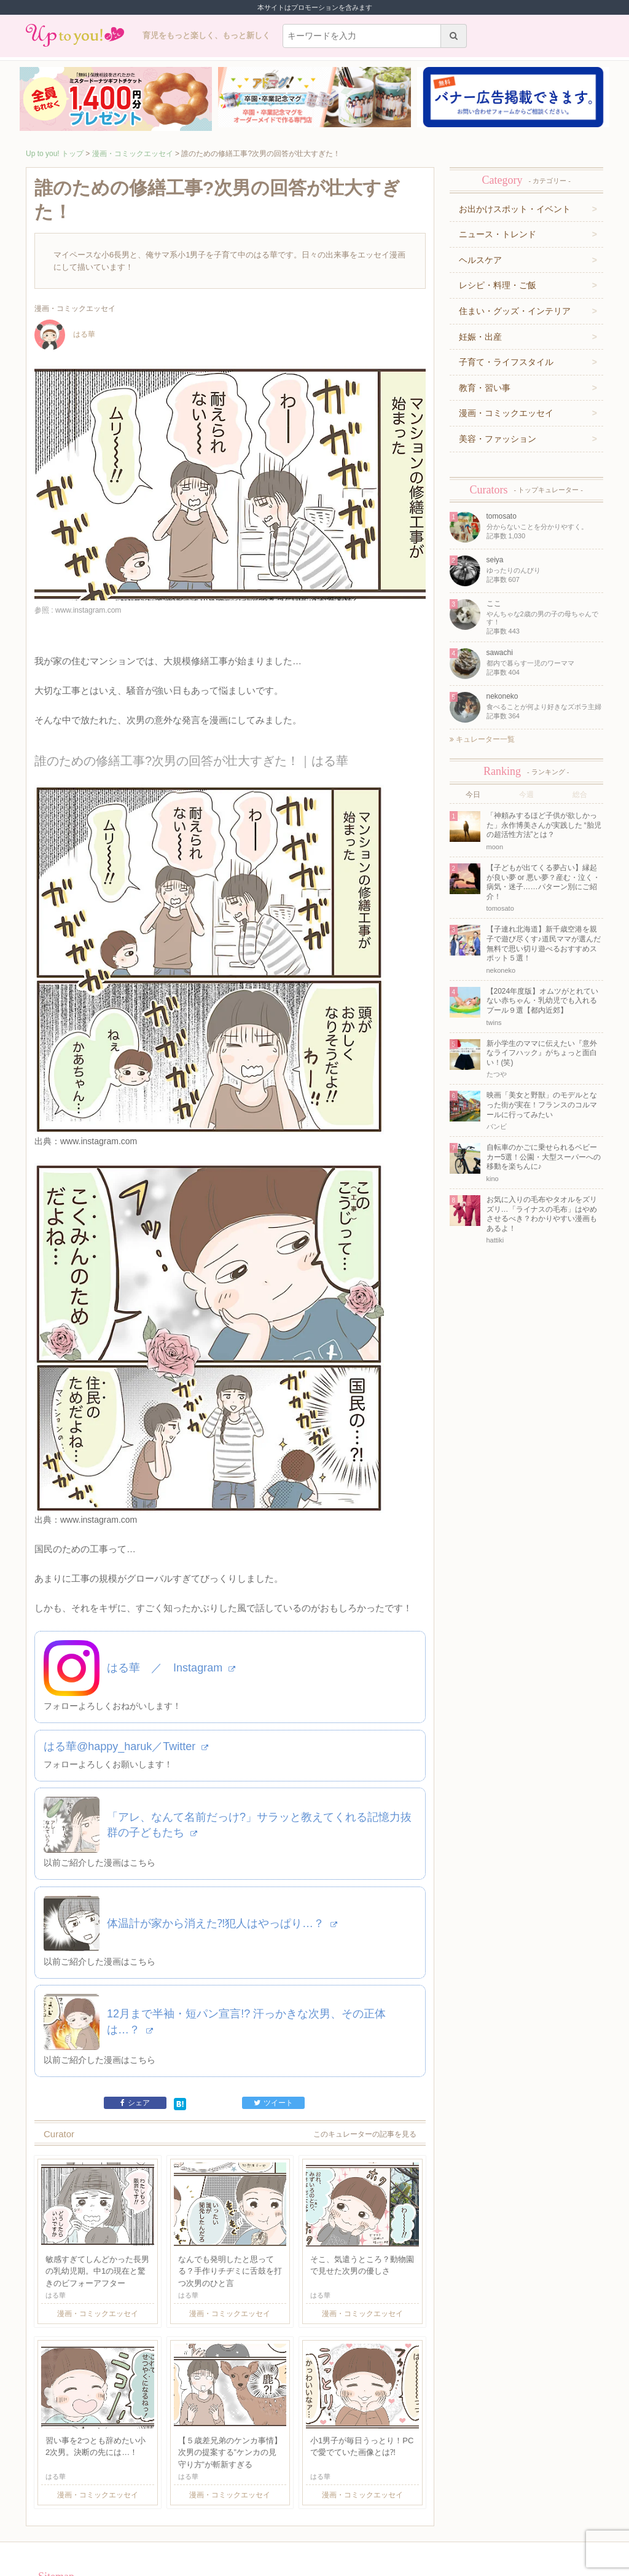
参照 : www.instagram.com (77, 610)
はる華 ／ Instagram (171, 1594)
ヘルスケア (480, 260)
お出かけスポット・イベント (515, 209)
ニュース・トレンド (497, 234)
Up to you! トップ (55, 153)
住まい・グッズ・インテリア (515, 311)
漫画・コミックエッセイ (132, 153)
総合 (579, 794)
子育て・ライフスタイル (506, 362)
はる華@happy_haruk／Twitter (126, 1673)
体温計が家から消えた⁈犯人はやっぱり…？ (222, 1850)
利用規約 (143, 2519)
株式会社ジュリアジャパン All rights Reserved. (314, 2566)
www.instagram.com (98, 1104)
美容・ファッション (497, 439)
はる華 (64, 334)
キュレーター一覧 (482, 739)
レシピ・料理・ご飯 (497, 285)
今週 (526, 794)
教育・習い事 (484, 388)
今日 (473, 794)
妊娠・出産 (480, 337)
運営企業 (111, 2519)
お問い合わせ (183, 2519)
